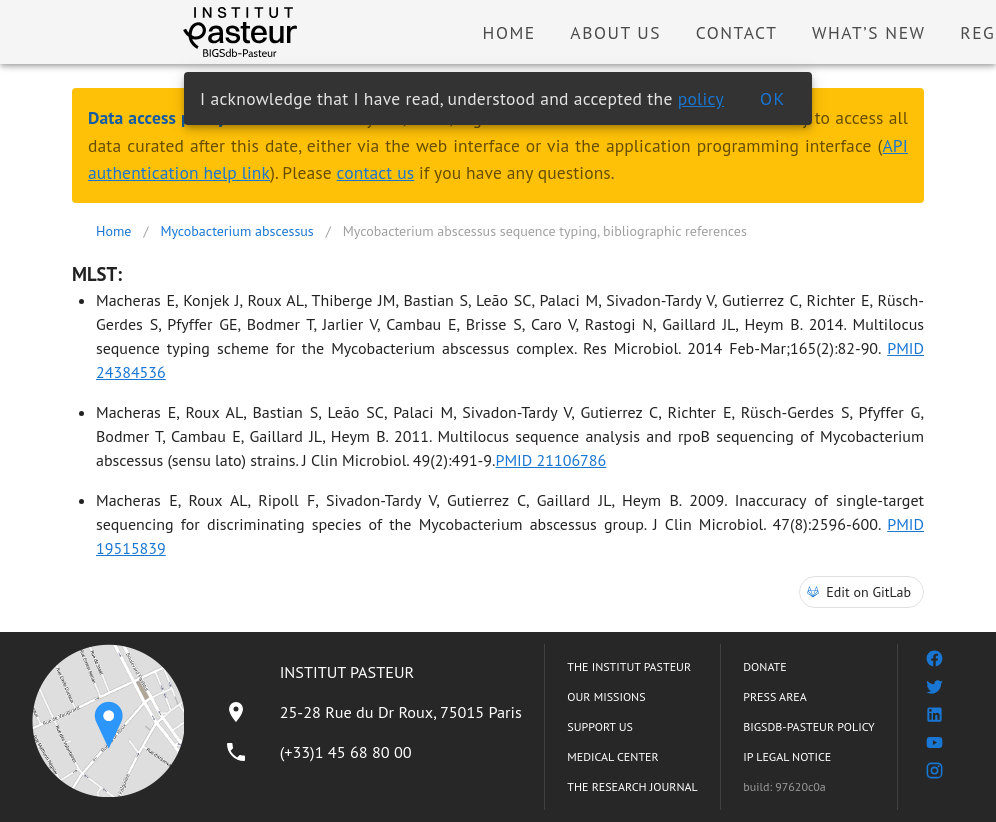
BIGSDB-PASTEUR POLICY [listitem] (809, 726)
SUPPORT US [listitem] (600, 726)
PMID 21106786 (551, 460)
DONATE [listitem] (764, 666)
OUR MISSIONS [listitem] (606, 696)
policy (701, 98)
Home (113, 231)
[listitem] (373, 712)
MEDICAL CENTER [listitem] (612, 756)
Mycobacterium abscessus (236, 231)
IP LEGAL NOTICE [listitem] (787, 756)
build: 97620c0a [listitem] (784, 786)
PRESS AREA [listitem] (774, 696)
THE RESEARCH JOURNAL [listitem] (632, 786)
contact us (376, 172)
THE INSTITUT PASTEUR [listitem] (629, 666)
